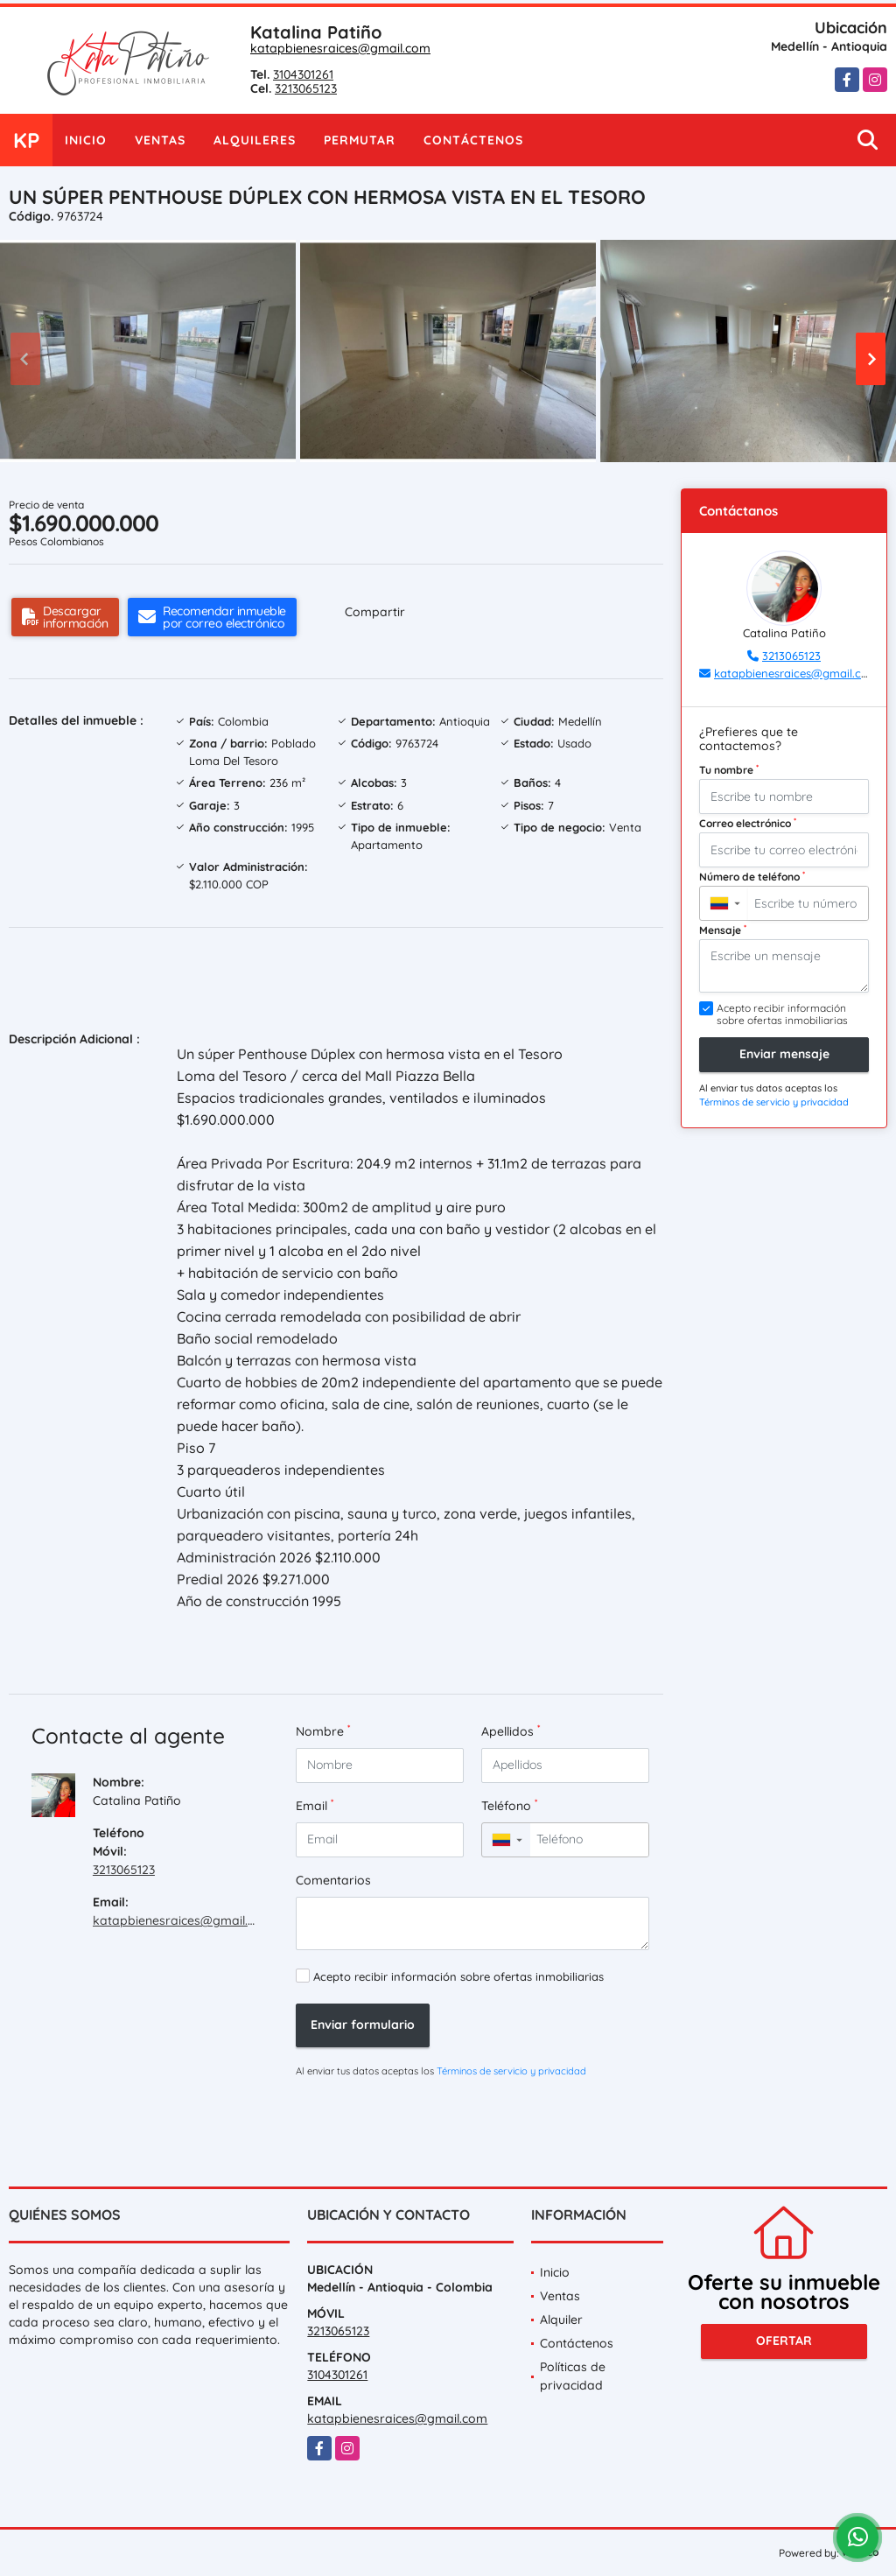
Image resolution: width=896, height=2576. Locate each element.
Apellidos (510, 1731)
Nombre (323, 1731)
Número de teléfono (752, 876)
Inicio (86, 140)
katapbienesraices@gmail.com (340, 48)
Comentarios (333, 1880)
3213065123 (306, 88)
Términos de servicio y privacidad (511, 2071)
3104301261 (303, 74)
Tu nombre (729, 769)
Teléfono (509, 1805)
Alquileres (255, 140)
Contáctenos (473, 140)
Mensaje (722, 930)
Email (314, 1805)
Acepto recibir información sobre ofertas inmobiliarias (458, 1976)
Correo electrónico (747, 823)
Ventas (160, 140)
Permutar (360, 140)
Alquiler (561, 2319)
